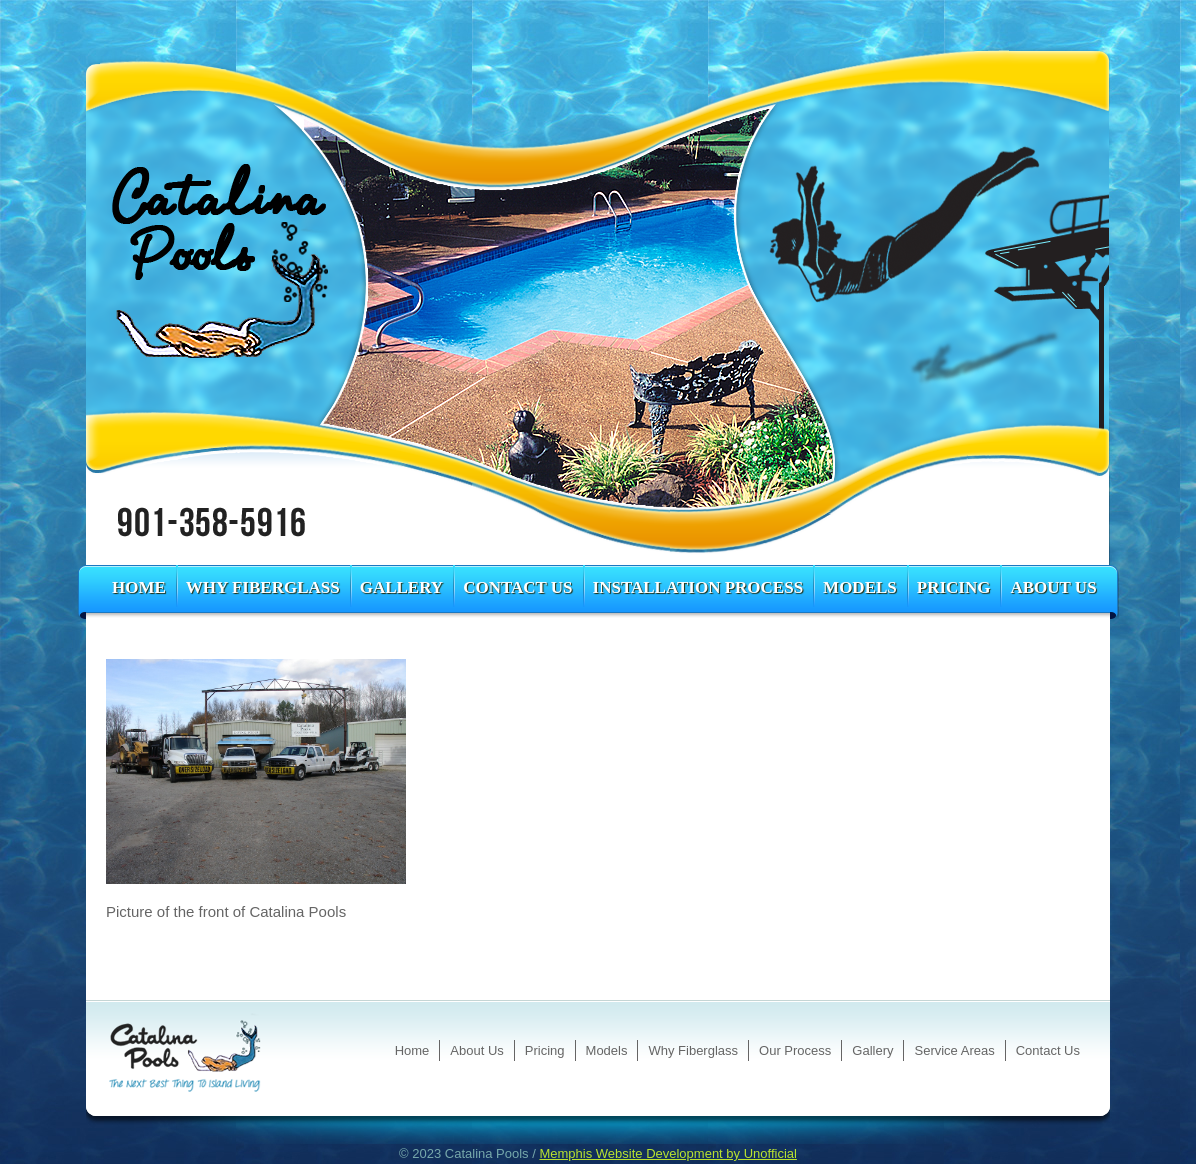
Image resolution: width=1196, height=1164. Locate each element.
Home (139, 587)
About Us (1053, 587)
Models (860, 587)
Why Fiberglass (263, 587)
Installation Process (698, 587)
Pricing (954, 587)
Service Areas (954, 1050)
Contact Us (517, 587)
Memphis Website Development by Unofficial (667, 1153)
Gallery (401, 587)
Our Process (795, 1050)
